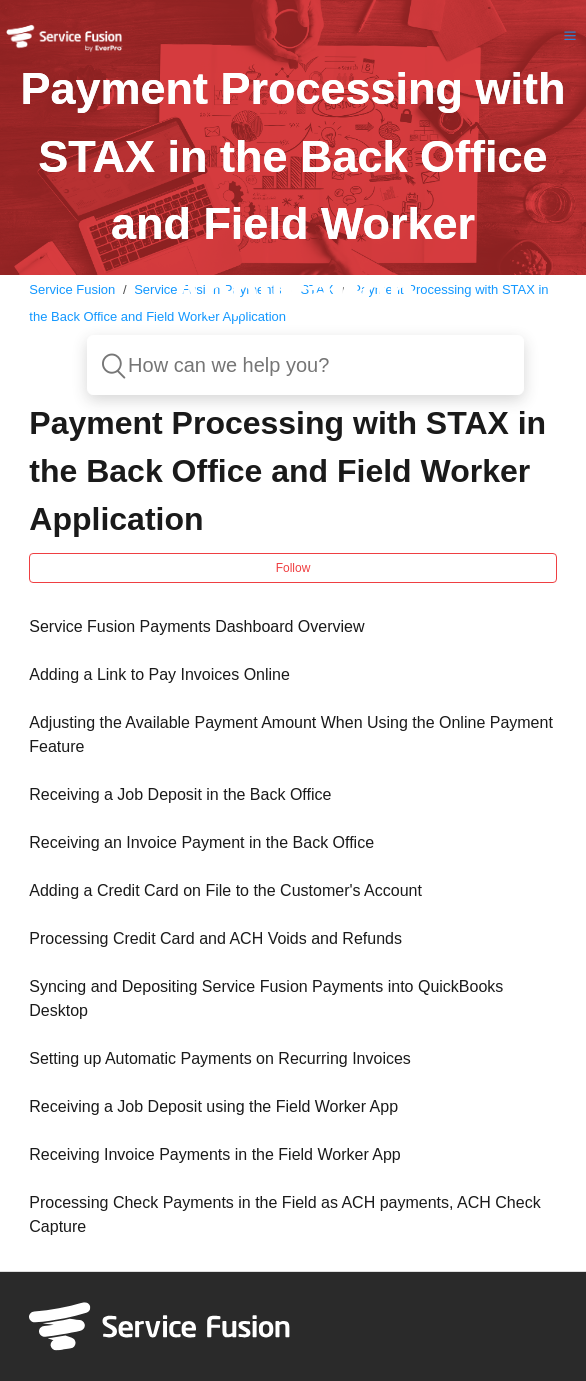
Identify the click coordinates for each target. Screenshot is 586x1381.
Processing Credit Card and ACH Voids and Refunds (215, 938)
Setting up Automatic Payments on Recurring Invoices (220, 1058)
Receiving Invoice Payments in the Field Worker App (214, 1154)
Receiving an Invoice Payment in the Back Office (201, 842)
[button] (570, 35)
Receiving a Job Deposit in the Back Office (180, 794)
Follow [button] (293, 568)
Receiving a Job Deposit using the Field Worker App (213, 1106)
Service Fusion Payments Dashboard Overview (196, 626)
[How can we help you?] (305, 365)
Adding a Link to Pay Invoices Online (159, 674)
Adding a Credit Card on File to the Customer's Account (225, 890)
